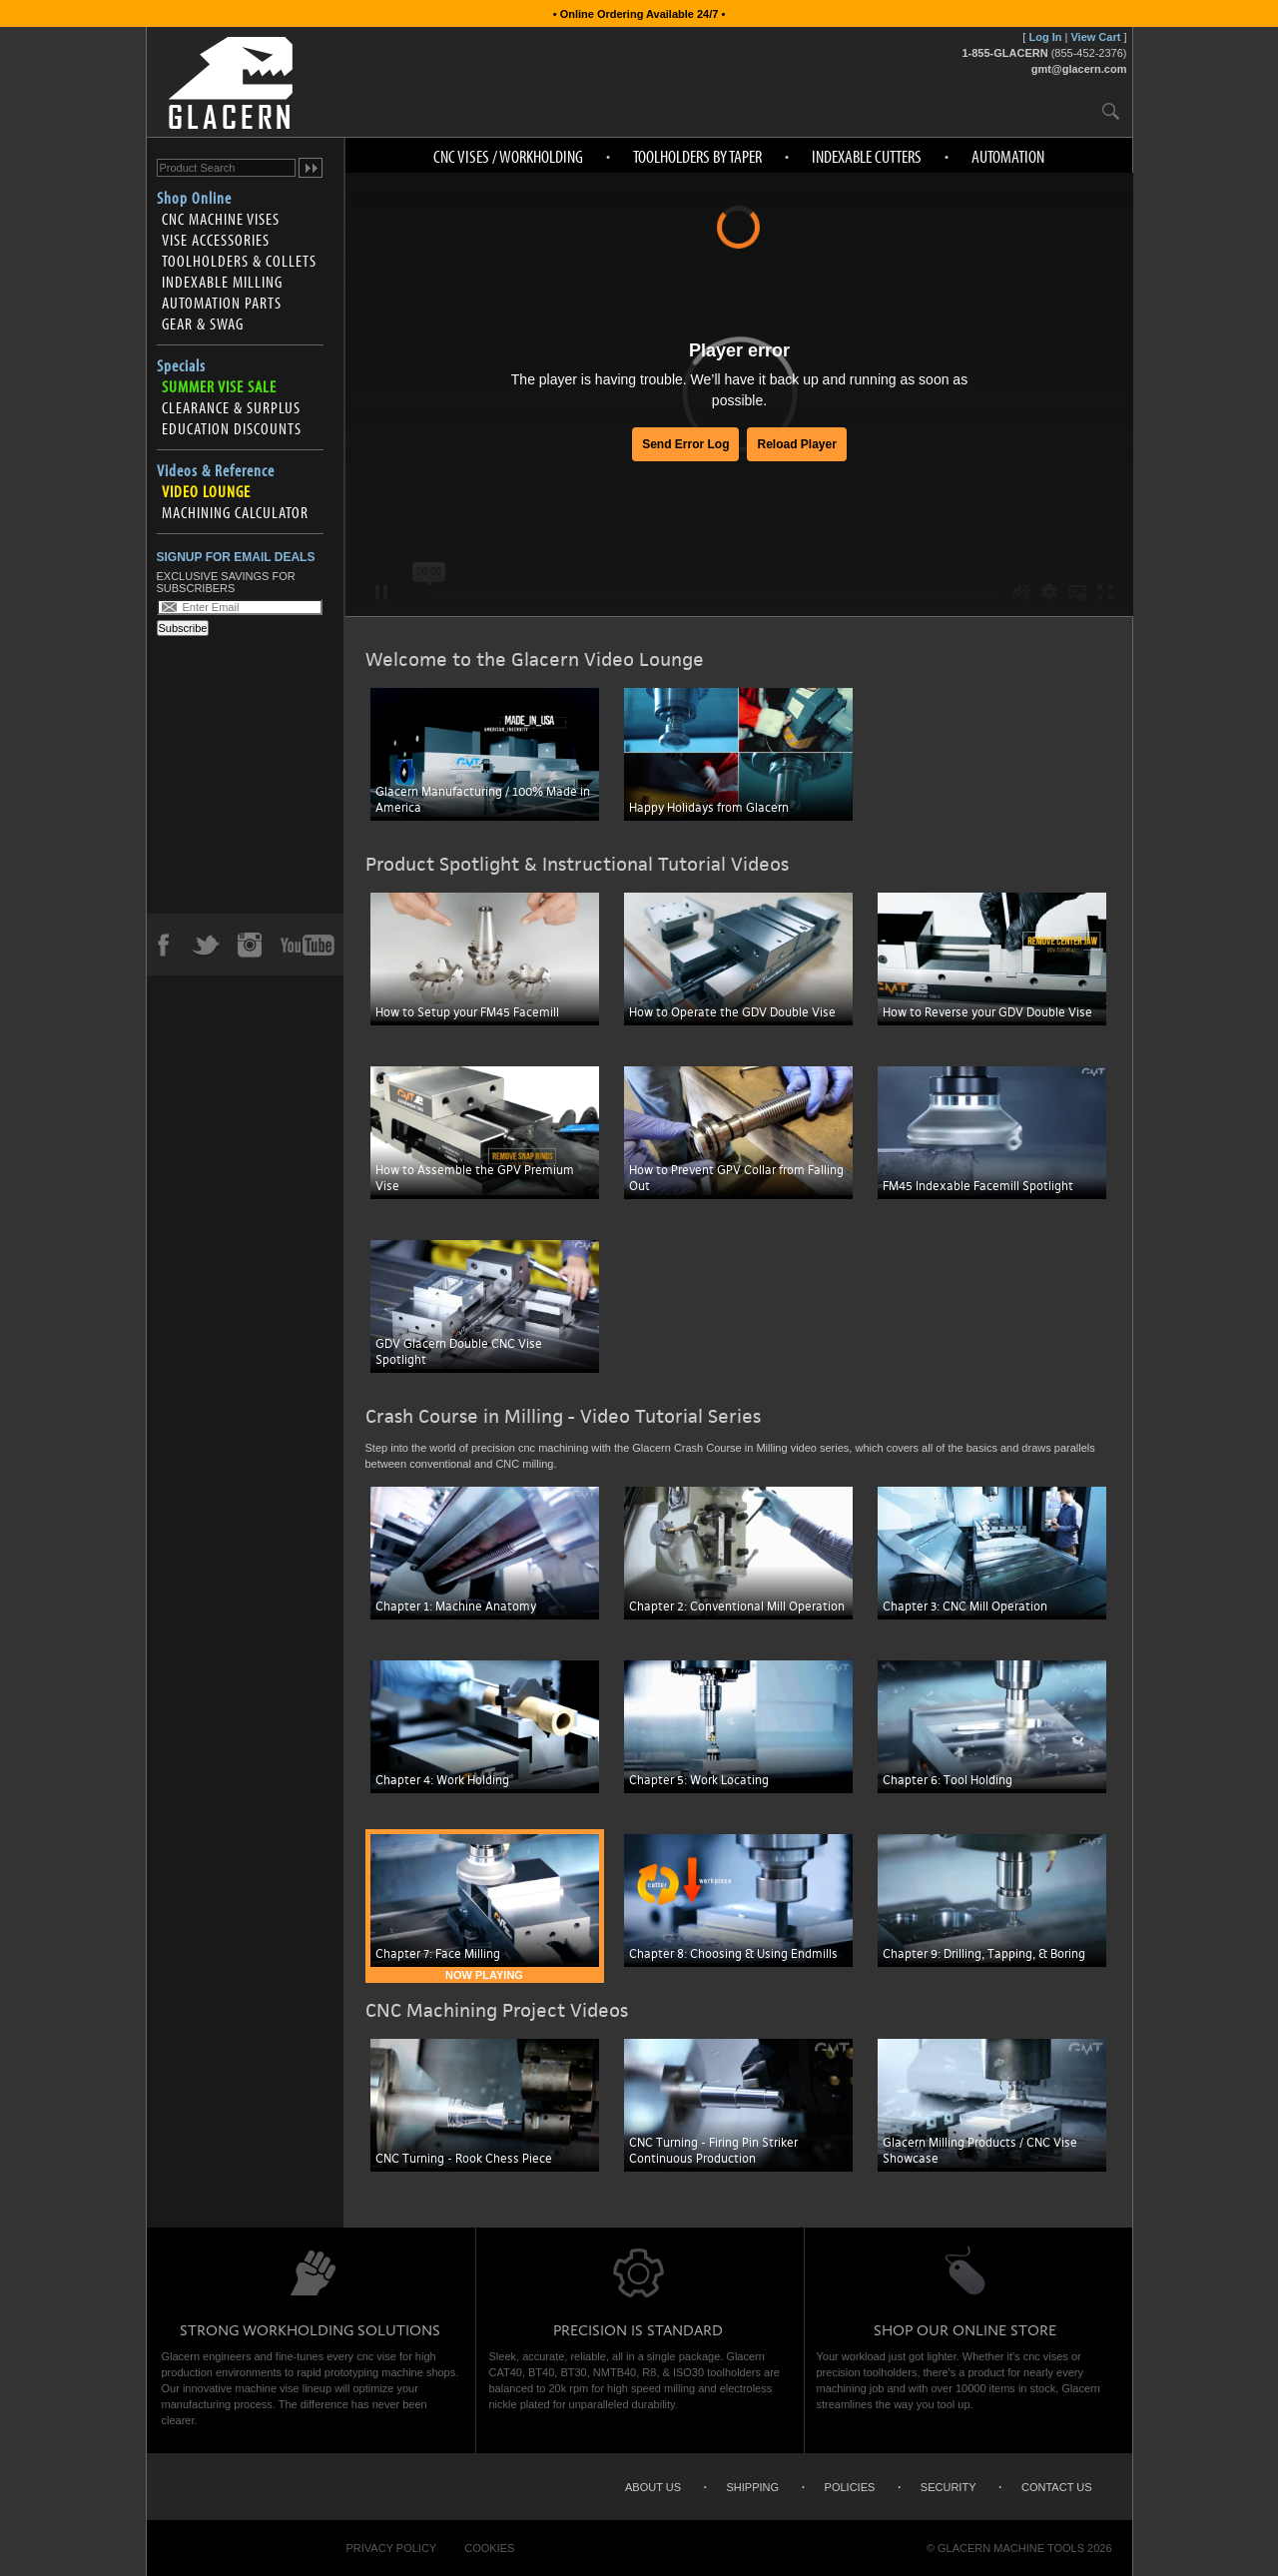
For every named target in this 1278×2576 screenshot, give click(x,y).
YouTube (307, 945)
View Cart (1095, 37)
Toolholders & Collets (239, 261)
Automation (1007, 156)
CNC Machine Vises (221, 219)
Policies (850, 2487)
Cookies (489, 2548)
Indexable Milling (222, 282)
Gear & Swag (203, 323)
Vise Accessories (216, 240)
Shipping (753, 2487)
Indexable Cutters (867, 156)
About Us (653, 2487)
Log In (1044, 37)
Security (948, 2487)
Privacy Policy (391, 2548)
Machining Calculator (235, 512)
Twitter (206, 945)
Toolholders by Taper (697, 156)
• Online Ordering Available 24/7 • (639, 14)
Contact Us (1056, 2487)
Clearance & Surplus (231, 407)
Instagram (249, 945)
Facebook (163, 945)
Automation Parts (222, 303)
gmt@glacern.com (1079, 69)
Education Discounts (232, 428)
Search (1110, 110)
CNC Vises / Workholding (508, 156)
